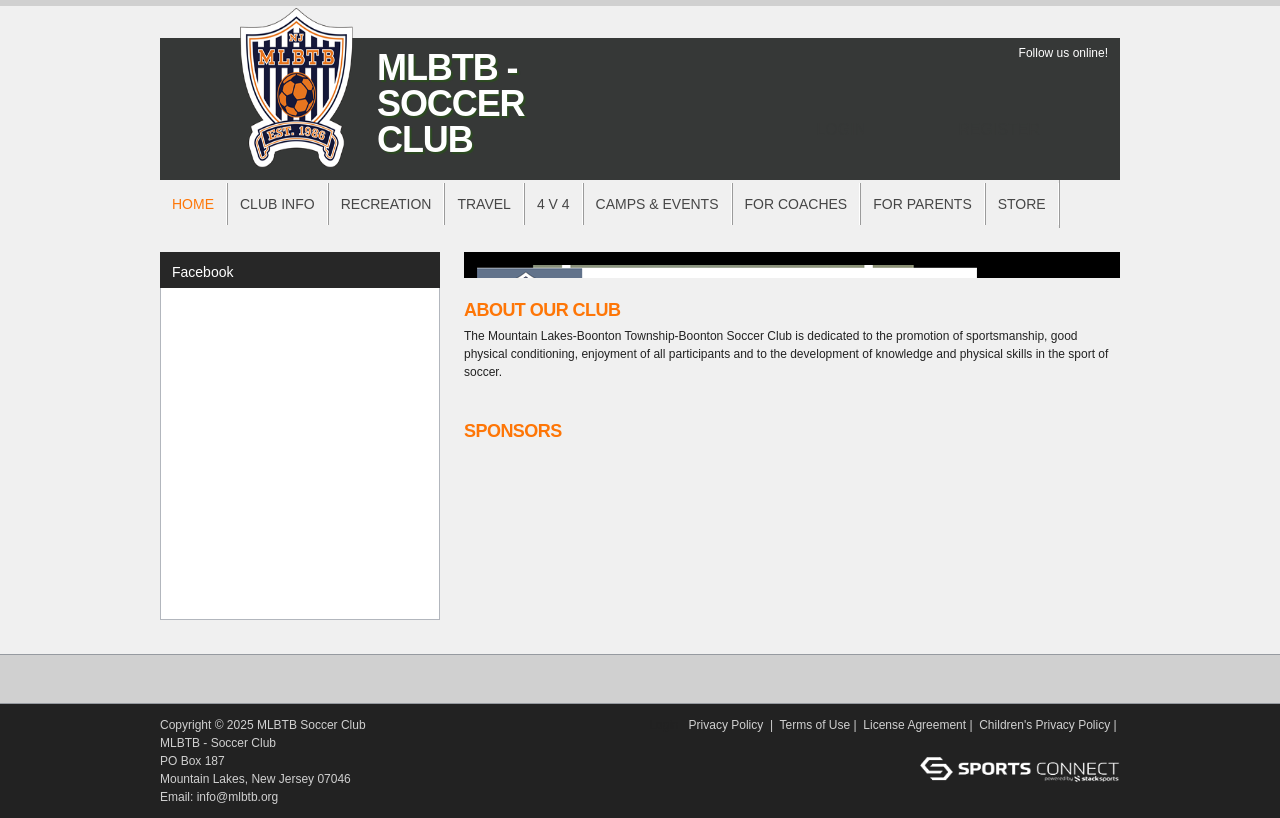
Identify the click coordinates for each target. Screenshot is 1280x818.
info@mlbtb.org (238, 797)
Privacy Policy (726, 725)
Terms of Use (815, 725)
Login (841, 129)
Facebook (202, 272)
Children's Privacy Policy (1044, 725)
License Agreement (914, 725)
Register (999, 129)
